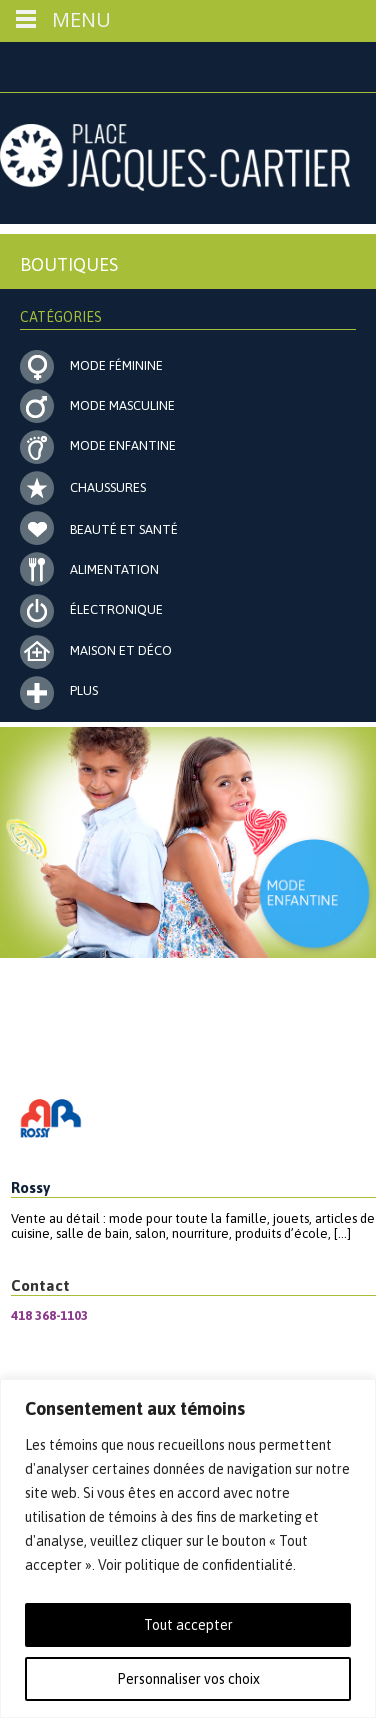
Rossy (30, 1187)
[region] (188, 1548)
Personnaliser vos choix (188, 1679)
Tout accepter (188, 1625)
